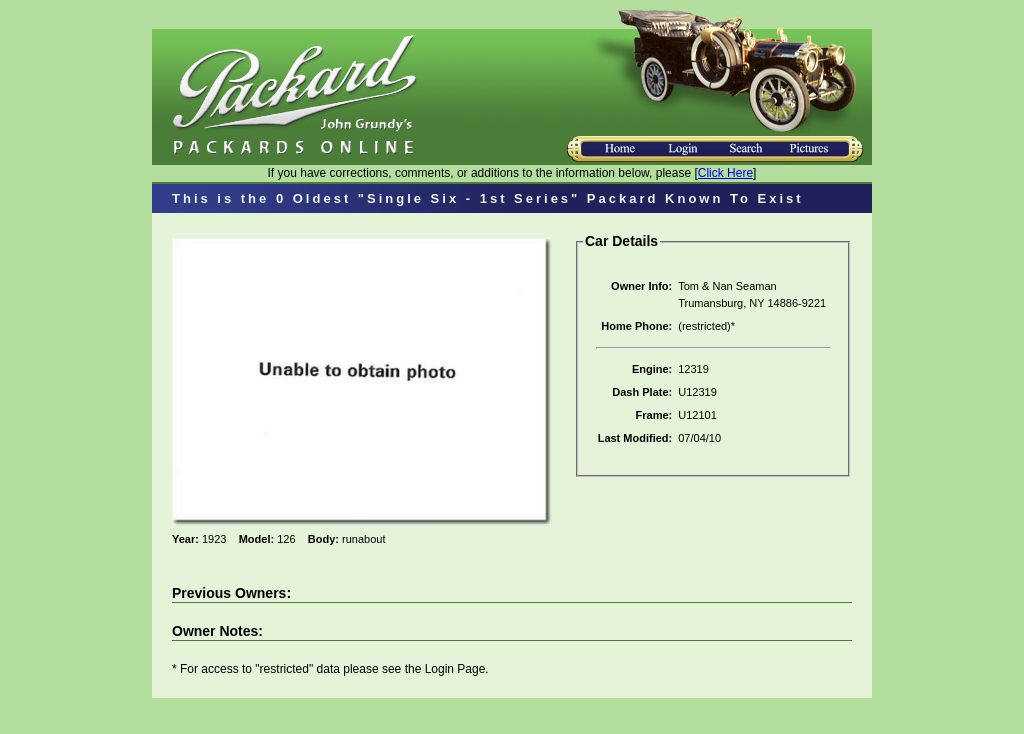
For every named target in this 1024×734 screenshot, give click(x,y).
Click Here (725, 173)
